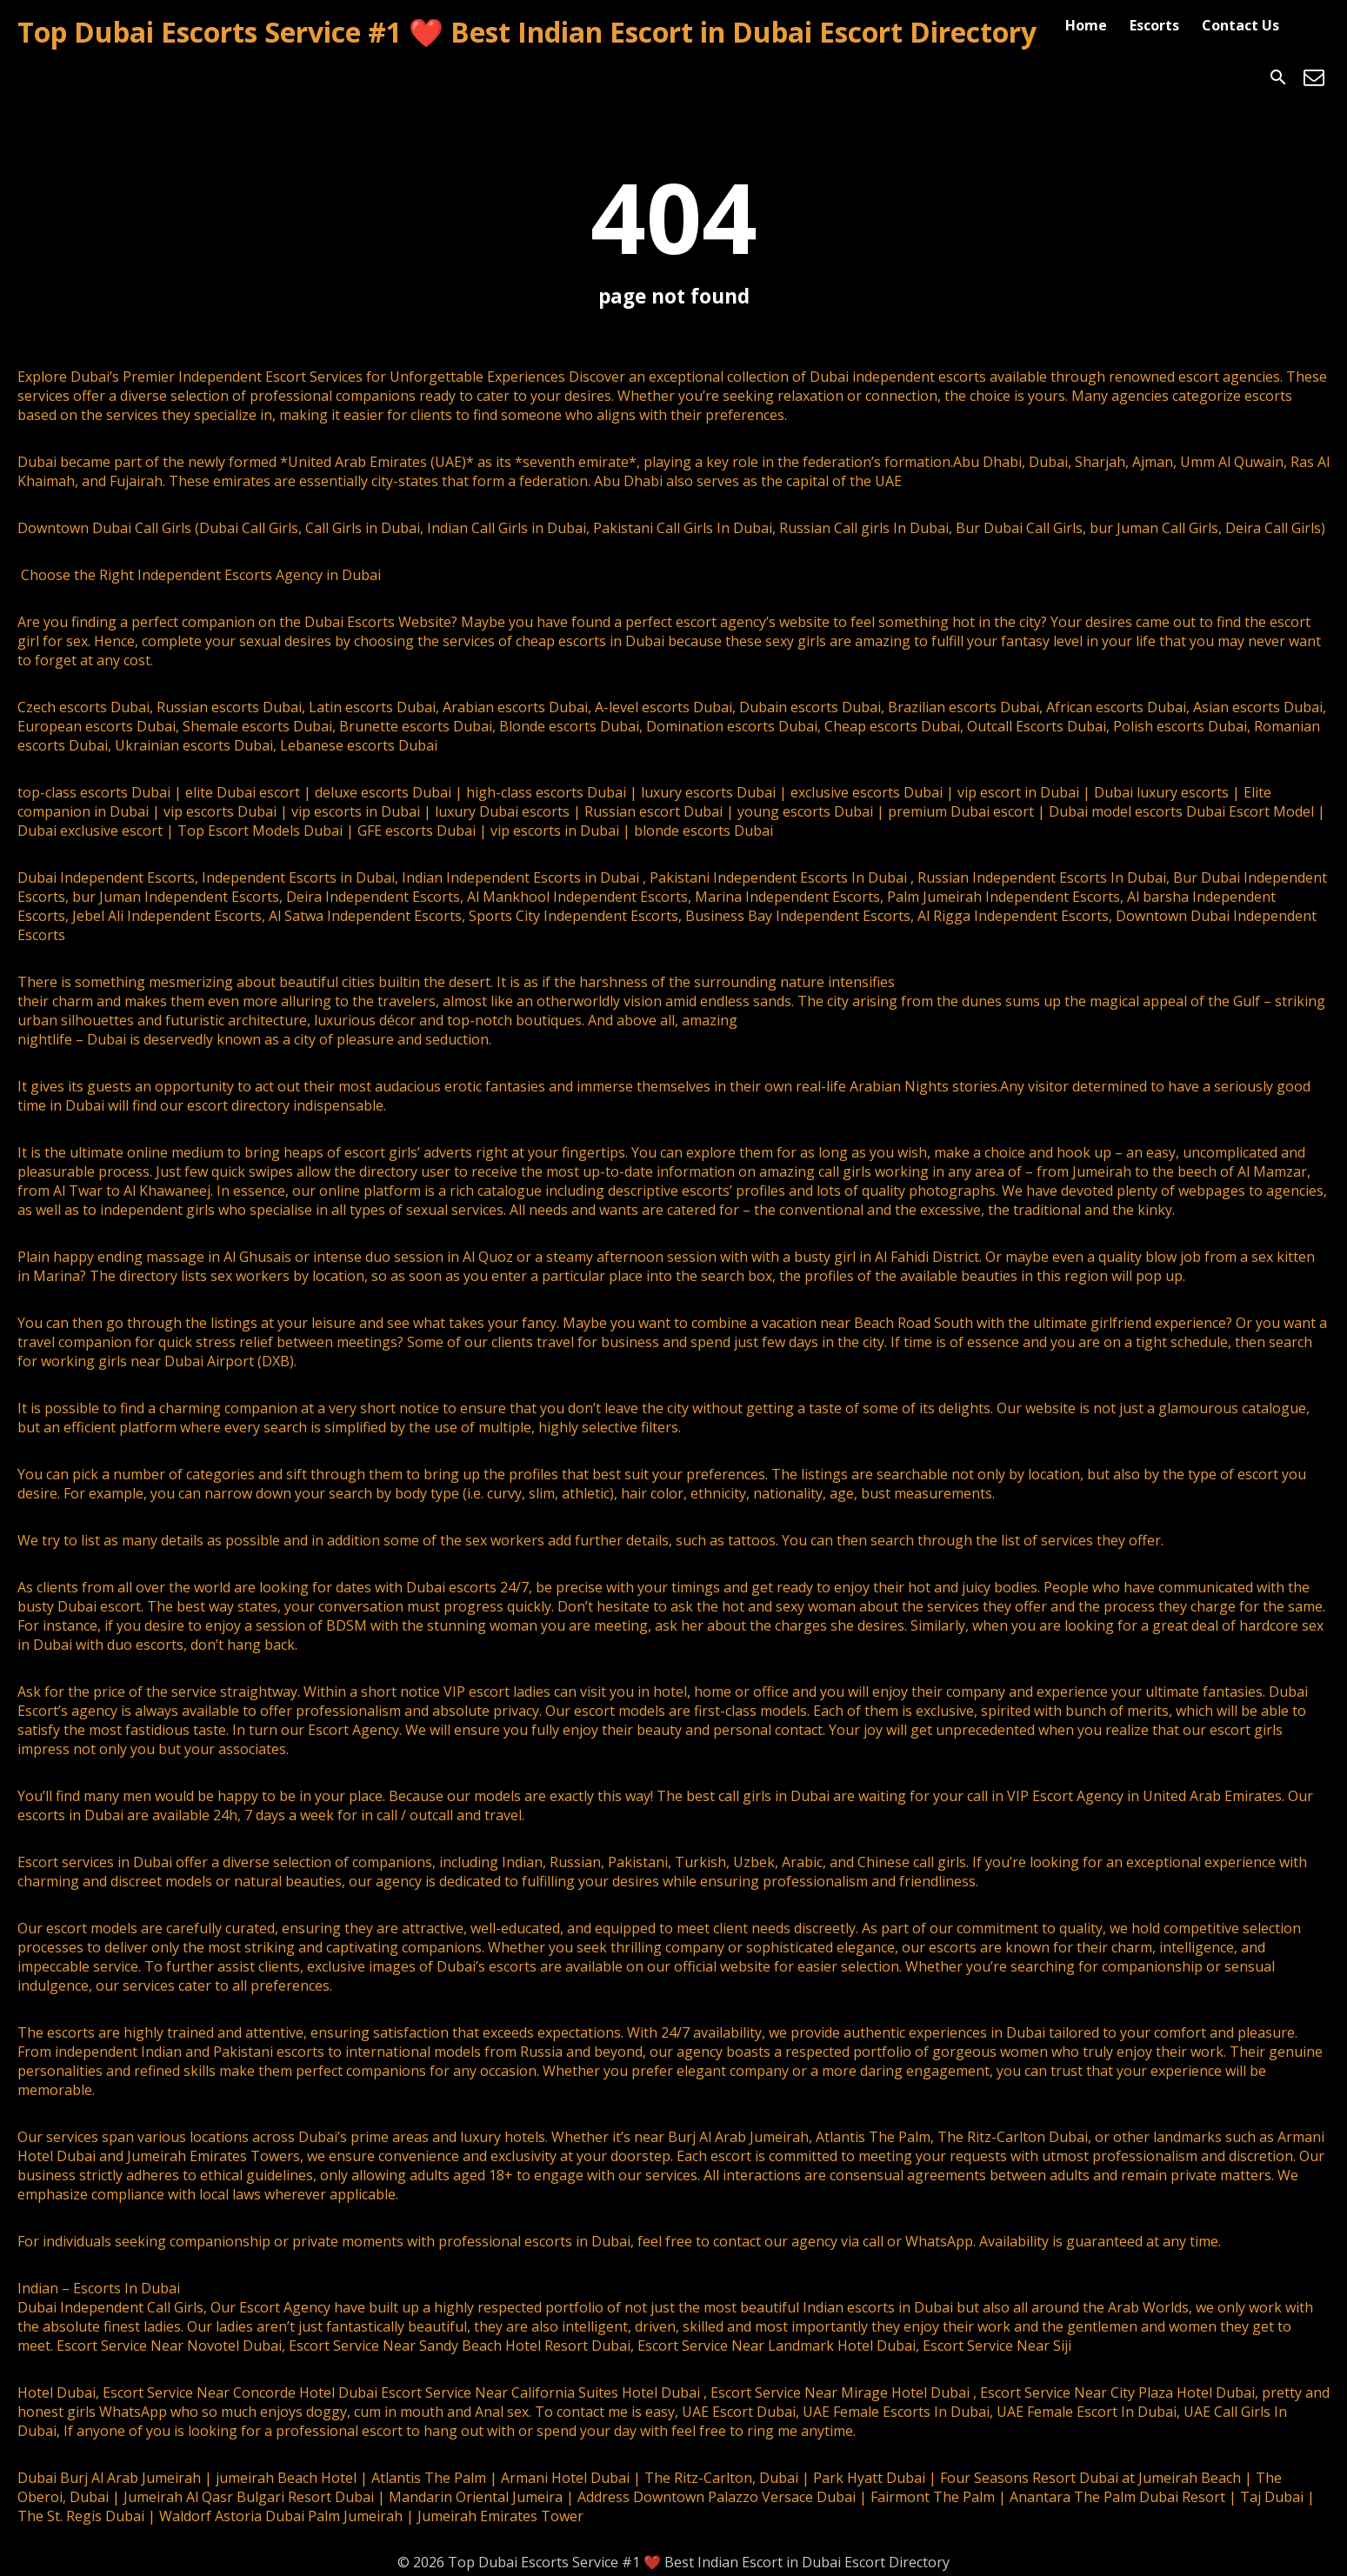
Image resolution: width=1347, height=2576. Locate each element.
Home (1086, 25)
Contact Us (1240, 25)
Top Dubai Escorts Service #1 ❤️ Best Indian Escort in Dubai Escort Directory (527, 31)
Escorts (1154, 25)
